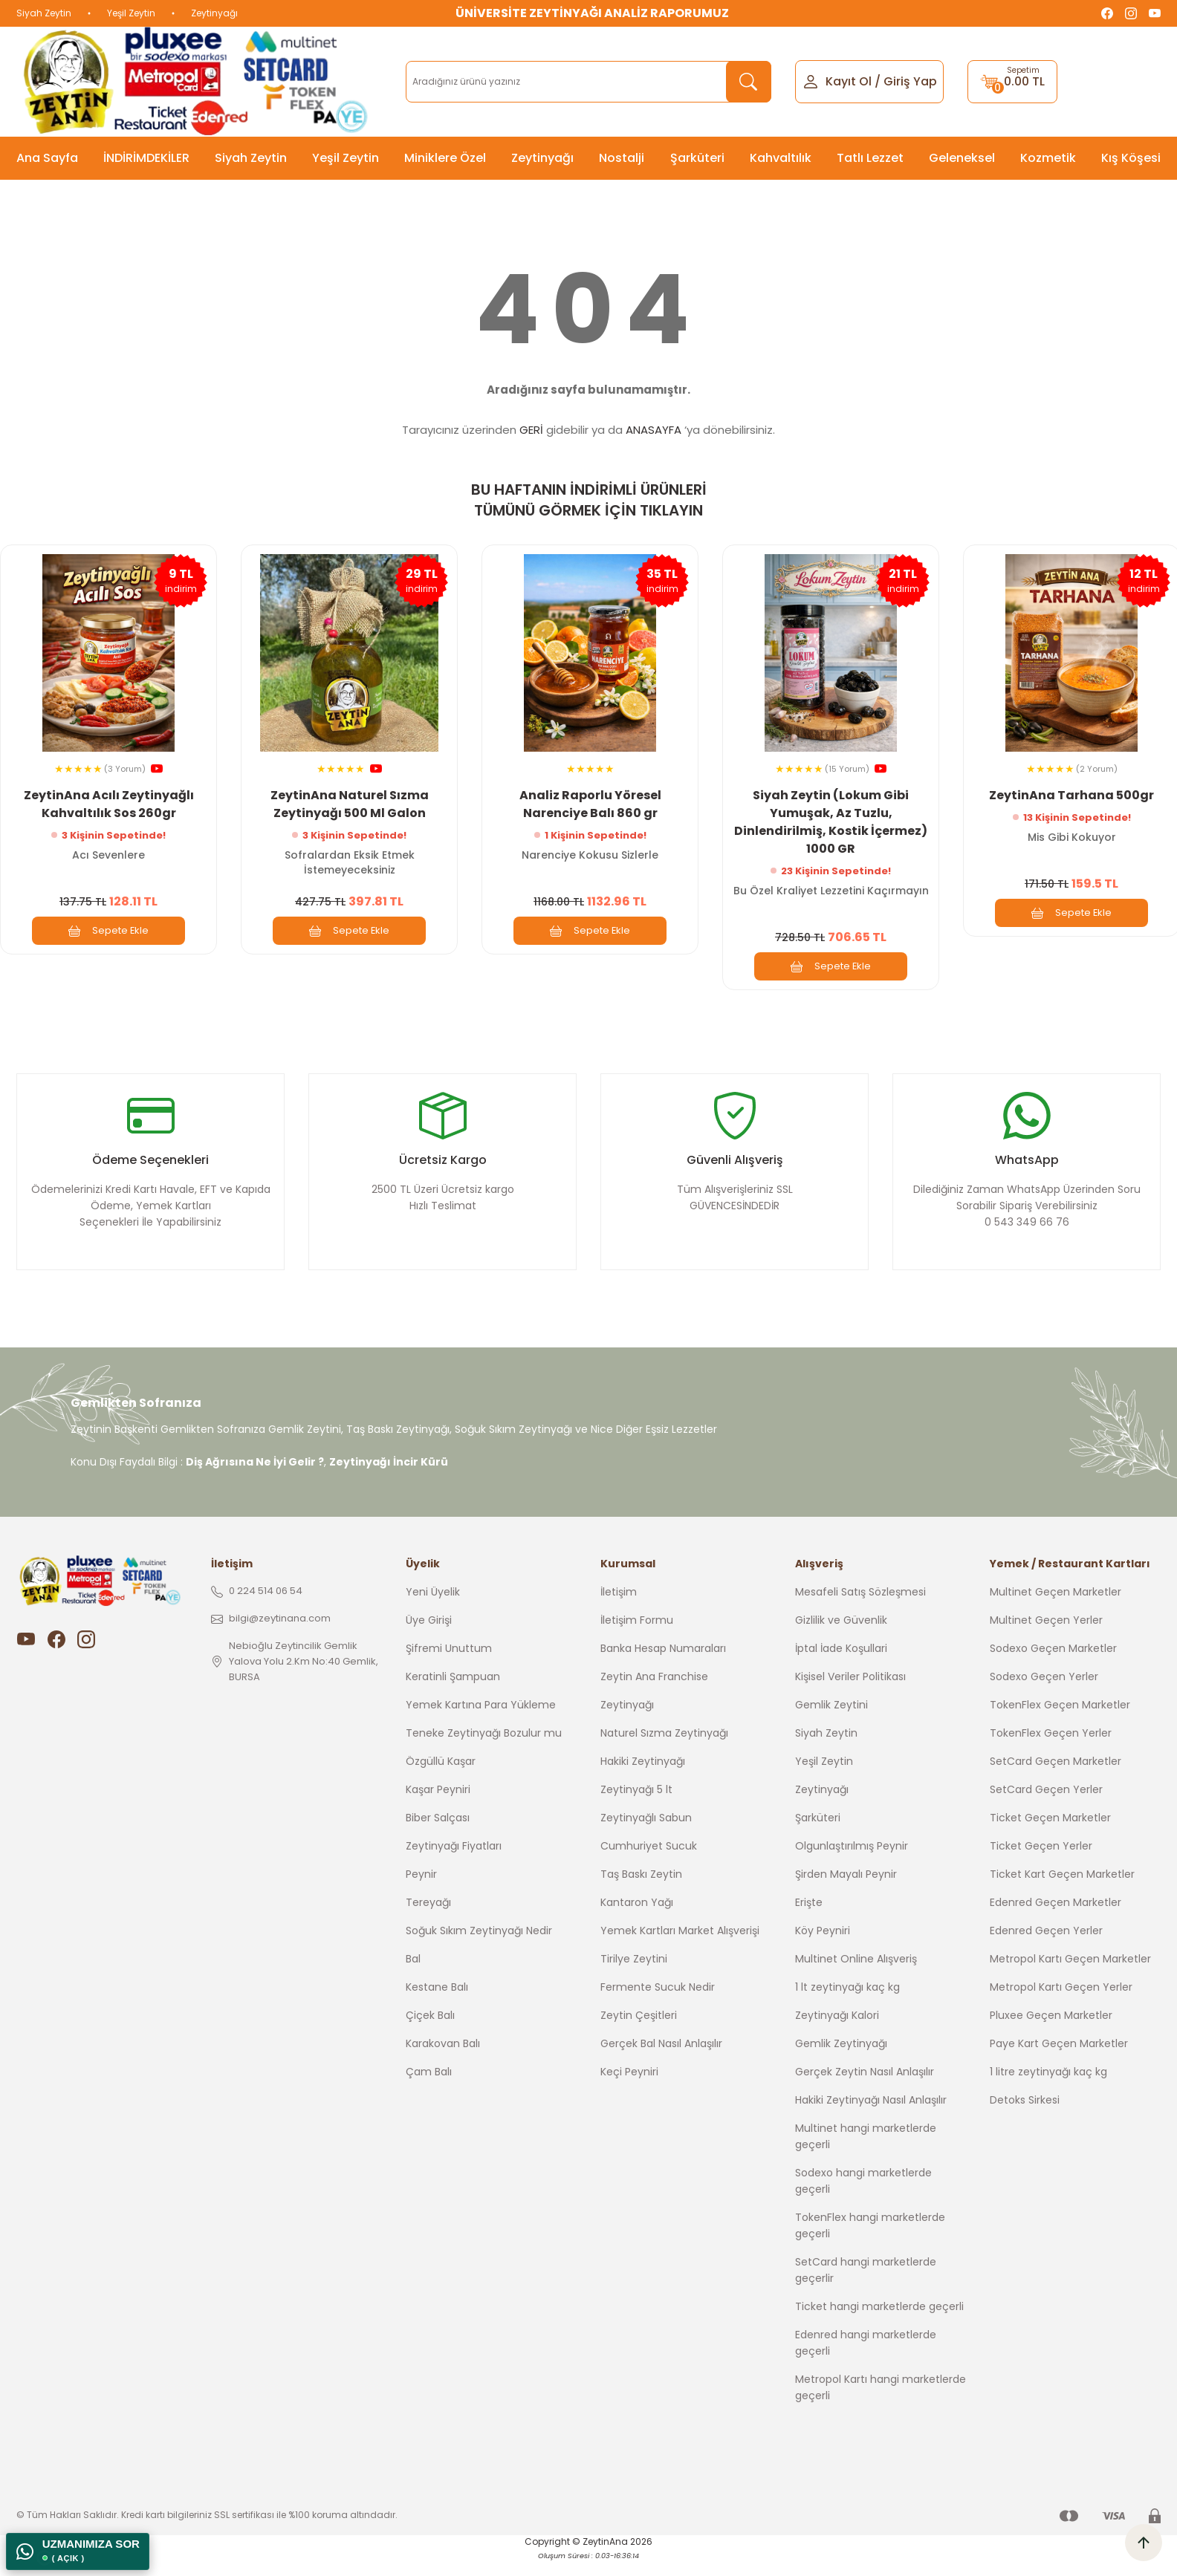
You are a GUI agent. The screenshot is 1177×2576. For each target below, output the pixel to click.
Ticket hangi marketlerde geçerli (879, 2324)
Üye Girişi (429, 1637)
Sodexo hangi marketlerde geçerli (863, 2198)
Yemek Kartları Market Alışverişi (679, 1948)
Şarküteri (817, 1835)
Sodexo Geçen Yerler (1044, 1694)
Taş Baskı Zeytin (641, 1891)
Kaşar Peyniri (438, 1807)
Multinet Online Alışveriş (856, 1976)
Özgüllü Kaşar (441, 1779)
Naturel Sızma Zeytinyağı (664, 1750)
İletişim (618, 1609)
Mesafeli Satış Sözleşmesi (860, 1609)
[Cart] (1012, 81)
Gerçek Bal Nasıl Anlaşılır (661, 2061)
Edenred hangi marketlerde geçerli (865, 2360)
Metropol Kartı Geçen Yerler (1061, 2004)
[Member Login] (811, 80)
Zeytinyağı (214, 13)
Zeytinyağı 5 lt (636, 1807)
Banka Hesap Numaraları (663, 1666)
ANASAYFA (653, 430)
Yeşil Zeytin (131, 13)
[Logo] (199, 82)
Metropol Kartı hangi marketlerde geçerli (880, 2405)
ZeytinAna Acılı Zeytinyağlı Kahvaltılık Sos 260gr (109, 801)
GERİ (531, 430)
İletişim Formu (636, 1637)
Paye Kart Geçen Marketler (1059, 2061)
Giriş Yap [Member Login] (910, 81)
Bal (413, 1976)
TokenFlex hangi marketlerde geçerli (870, 2243)
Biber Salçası (438, 1835)
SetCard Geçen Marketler (1055, 1779)
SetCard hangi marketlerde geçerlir (865, 2287)
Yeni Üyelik (433, 1609)
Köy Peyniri (822, 1948)
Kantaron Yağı (636, 1920)
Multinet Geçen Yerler (1046, 1637)
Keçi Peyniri (629, 2089)
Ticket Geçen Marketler (1050, 1835)
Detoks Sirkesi (1025, 2117)
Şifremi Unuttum (449, 1666)
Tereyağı (428, 1920)
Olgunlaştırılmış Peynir (851, 1863)
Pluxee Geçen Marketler (1051, 2033)
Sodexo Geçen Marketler (1053, 1666)
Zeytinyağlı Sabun (646, 1835)
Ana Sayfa (47, 157)
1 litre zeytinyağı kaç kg (1048, 2089)
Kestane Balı (437, 2004)
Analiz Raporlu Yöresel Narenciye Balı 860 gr (590, 801)
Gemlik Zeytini (831, 1722)
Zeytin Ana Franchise (654, 1694)
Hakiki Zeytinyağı (642, 1779)
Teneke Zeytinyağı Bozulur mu (484, 1750)
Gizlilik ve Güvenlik (841, 1637)
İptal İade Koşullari (841, 1666)
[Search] (588, 82)
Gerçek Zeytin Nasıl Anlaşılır (864, 2089)
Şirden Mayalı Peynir (846, 1891)
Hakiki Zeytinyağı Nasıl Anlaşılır (871, 2117)
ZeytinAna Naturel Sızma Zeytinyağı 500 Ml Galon (349, 801)
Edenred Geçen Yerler (1046, 1948)
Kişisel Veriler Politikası (850, 1694)
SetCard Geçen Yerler (1046, 1807)
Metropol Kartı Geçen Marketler (1070, 1976)
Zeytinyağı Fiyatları (454, 1863)
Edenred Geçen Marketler (1055, 1920)
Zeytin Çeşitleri (638, 2033)
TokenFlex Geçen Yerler (1051, 1750)
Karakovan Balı (443, 2061)
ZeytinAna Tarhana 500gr (1071, 792)
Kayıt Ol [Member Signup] (849, 81)
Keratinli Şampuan (453, 1694)
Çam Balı (429, 2089)
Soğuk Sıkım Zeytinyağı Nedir (479, 1948)
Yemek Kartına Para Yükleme (481, 1722)
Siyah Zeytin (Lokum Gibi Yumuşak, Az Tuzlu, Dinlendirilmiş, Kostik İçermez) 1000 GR (831, 819)
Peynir (421, 1891)
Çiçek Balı (430, 2033)
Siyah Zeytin (43, 13)
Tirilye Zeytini (633, 1976)
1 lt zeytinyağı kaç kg (847, 2004)
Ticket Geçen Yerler (1041, 1863)
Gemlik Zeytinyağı (841, 2061)
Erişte (809, 1920)
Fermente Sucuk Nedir (657, 2004)
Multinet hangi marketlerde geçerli (865, 2154)
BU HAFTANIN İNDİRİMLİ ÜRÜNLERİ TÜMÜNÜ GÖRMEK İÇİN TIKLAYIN (589, 500)
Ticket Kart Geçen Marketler (1062, 1891)
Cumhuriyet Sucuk (648, 1863)
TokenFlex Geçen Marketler (1060, 1722)
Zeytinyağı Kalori (837, 2033)
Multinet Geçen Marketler (1055, 1609)
